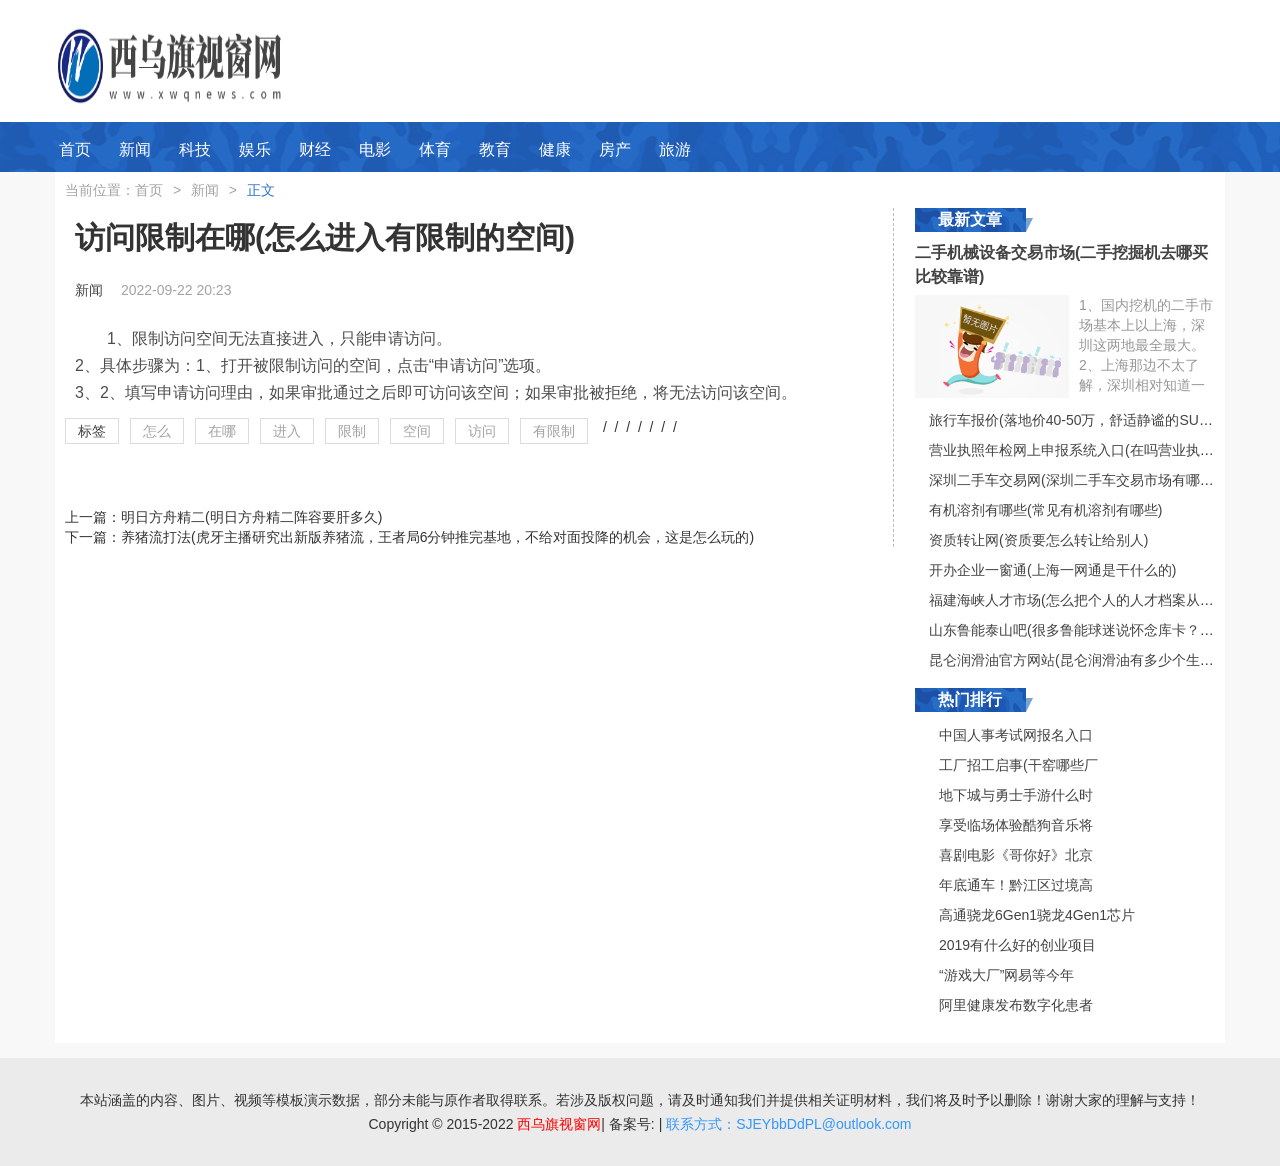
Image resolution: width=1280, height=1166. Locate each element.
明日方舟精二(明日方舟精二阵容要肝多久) (251, 517)
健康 (555, 149)
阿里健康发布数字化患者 (1016, 1005)
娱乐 (255, 149)
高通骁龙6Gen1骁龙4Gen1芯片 (1037, 915)
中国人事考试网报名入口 (1016, 735)
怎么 (157, 431)
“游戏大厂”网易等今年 (1006, 975)
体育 (435, 149)
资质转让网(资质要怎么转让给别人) (1038, 540)
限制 (352, 431)
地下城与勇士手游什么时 (1016, 795)
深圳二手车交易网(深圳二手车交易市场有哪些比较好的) (1101, 480)
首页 (75, 149)
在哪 (222, 431)
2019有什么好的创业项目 (1017, 945)
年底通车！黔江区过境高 (1016, 885)
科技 (195, 149)
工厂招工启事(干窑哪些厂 (1018, 765)
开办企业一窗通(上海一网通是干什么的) (1052, 570)
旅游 (675, 149)
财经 (315, 149)
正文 (261, 190)
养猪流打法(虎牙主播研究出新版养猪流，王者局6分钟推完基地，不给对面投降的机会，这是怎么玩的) (437, 537)
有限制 (554, 431)
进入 (287, 431)
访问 (482, 431)
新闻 (135, 149)
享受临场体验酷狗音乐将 (1016, 825)
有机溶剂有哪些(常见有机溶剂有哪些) (1045, 510)
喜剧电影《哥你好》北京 (1016, 855)
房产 (615, 149)
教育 (495, 149)
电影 (375, 149)
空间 (417, 431)
